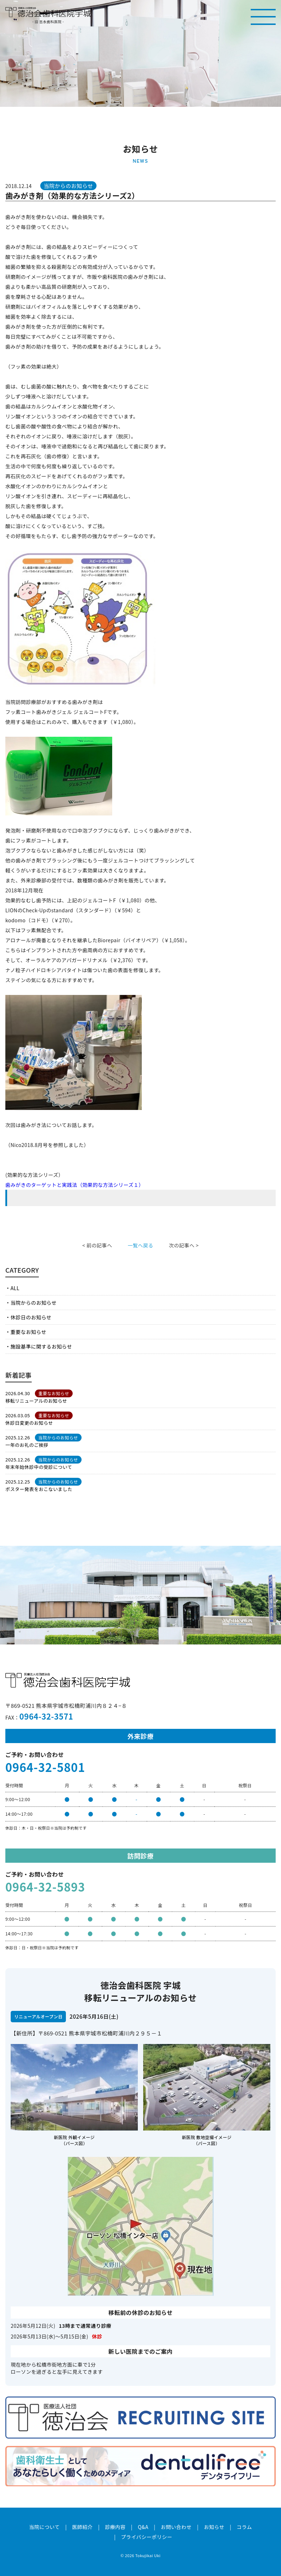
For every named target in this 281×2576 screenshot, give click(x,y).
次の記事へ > (184, 1245)
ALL (14, 1288)
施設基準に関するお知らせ (41, 1346)
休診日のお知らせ (30, 1317)
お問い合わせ (176, 2526)
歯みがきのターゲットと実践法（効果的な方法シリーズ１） (74, 1184)
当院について (44, 2526)
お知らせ (214, 2526)
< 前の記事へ (97, 1245)
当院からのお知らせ (33, 1302)
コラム (244, 2526)
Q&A (143, 2526)
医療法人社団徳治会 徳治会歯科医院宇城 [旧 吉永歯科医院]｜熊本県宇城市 (48, 12)
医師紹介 (82, 2526)
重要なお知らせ (28, 1331)
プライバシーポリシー (146, 2536)
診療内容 (115, 2526)
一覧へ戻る (140, 1245)
